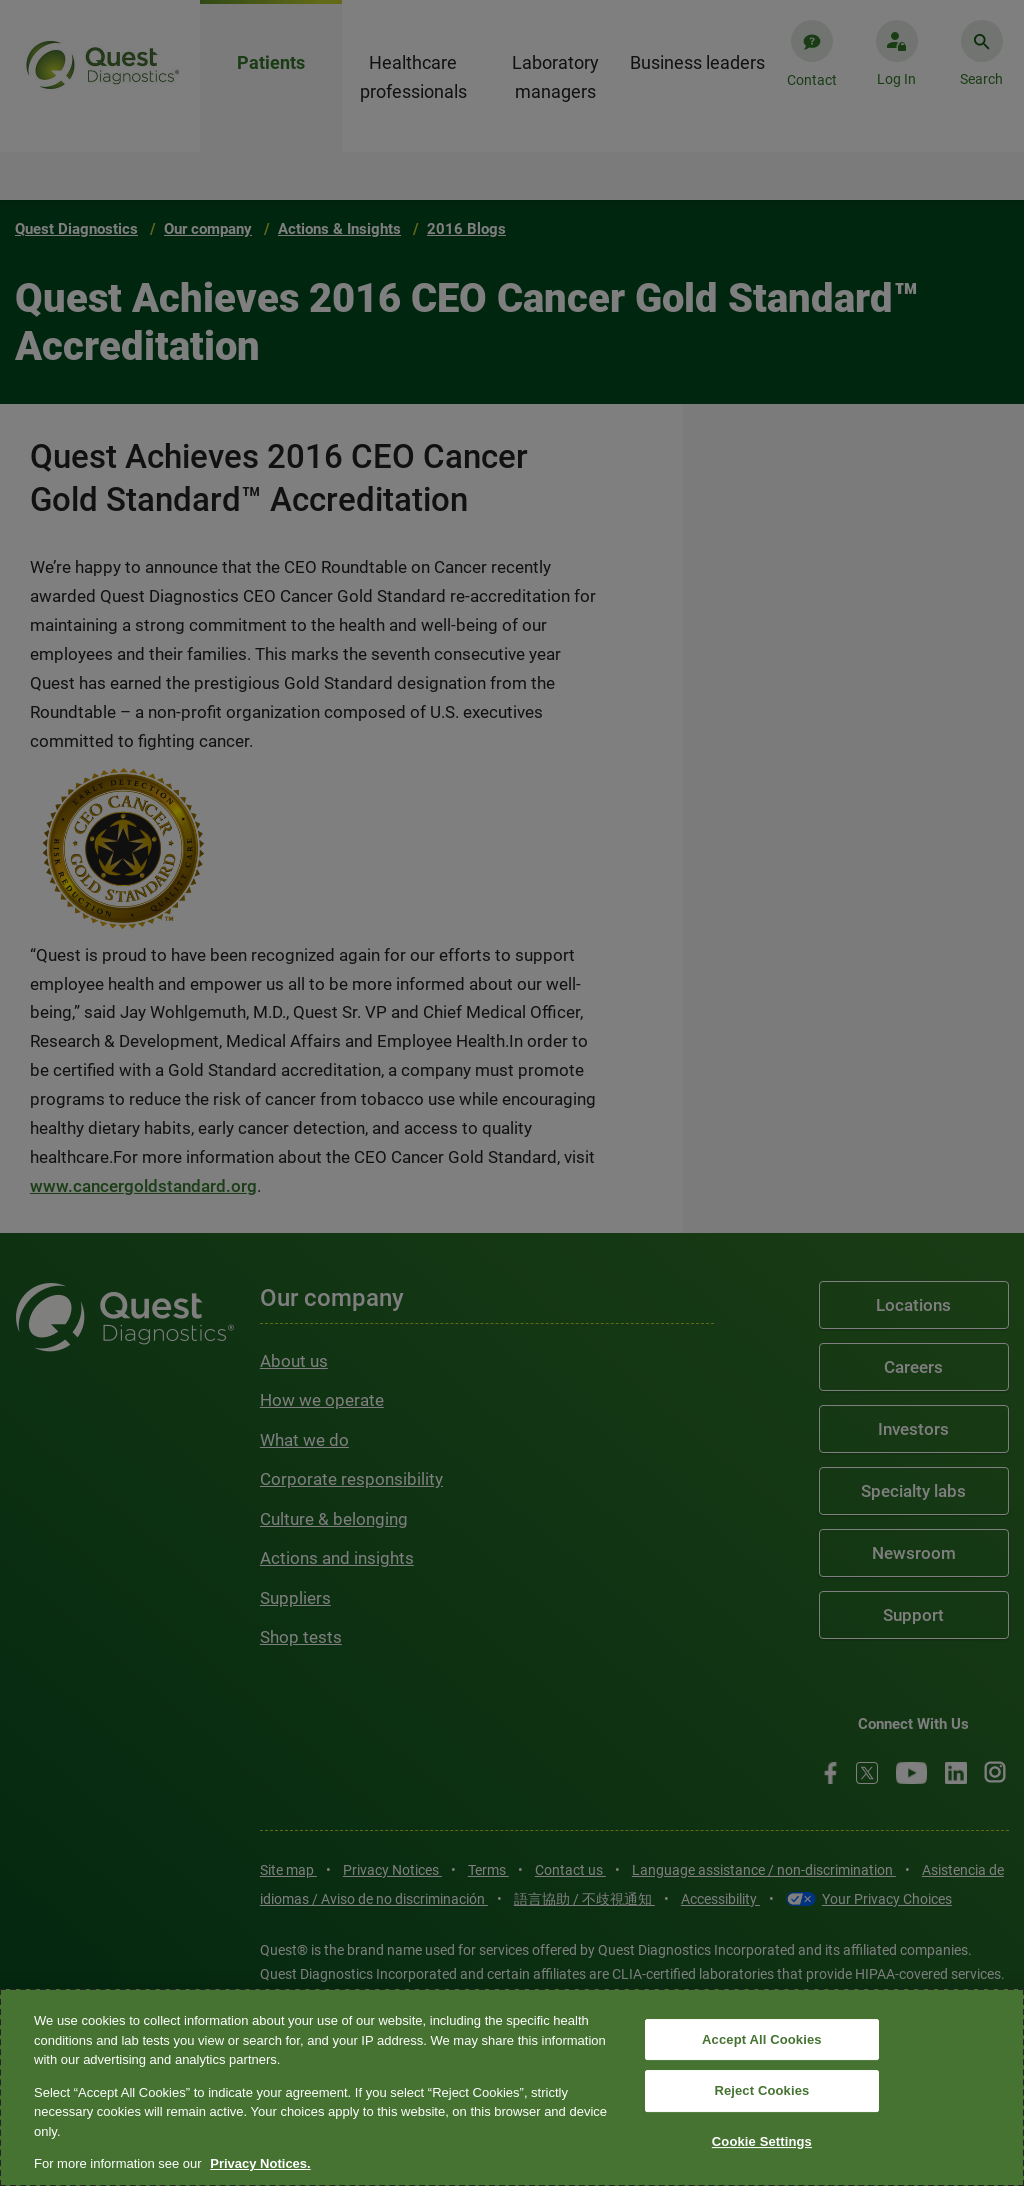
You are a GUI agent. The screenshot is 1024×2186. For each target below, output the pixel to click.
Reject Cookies (761, 2090)
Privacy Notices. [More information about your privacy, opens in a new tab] (260, 2163)
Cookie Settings (762, 2141)
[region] (512, 2087)
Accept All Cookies (762, 2039)
